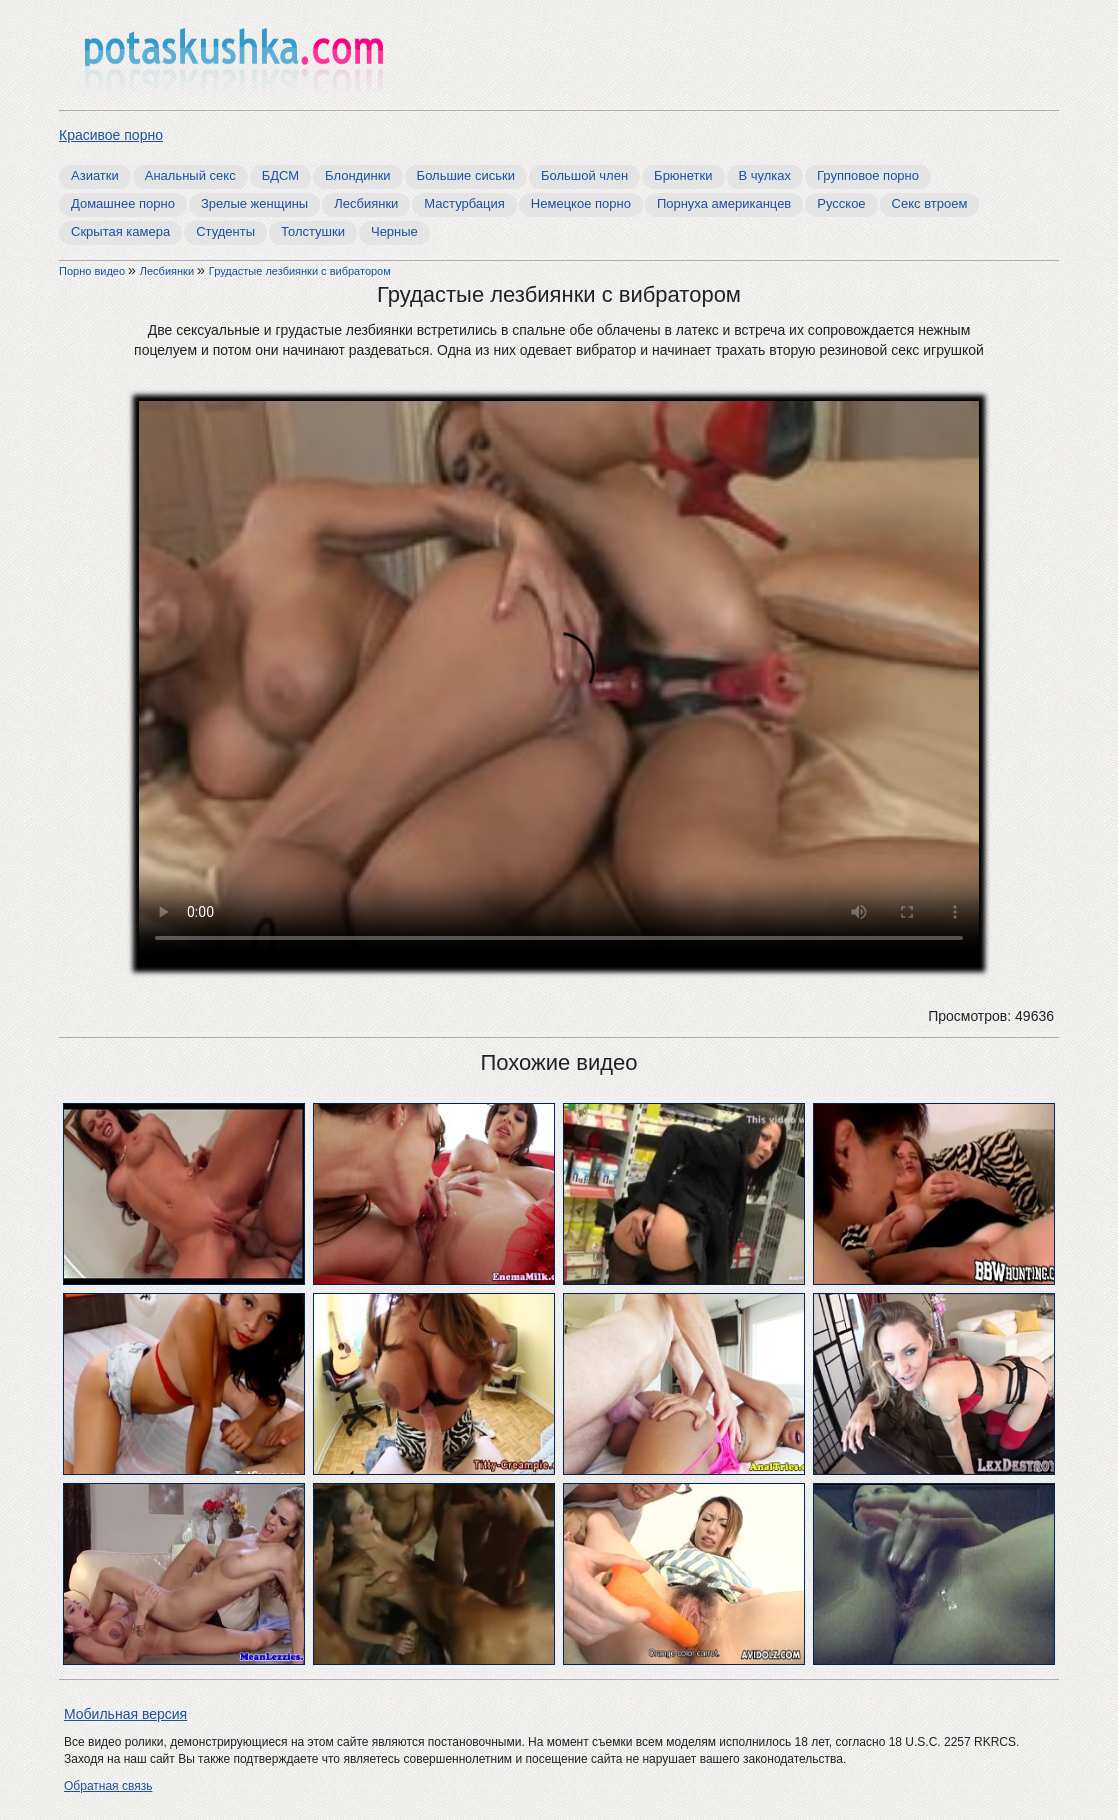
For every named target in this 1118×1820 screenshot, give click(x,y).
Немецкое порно (581, 203)
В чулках (765, 175)
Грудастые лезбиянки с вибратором (300, 271)
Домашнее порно (123, 203)
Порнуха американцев (724, 203)
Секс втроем (930, 203)
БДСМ (280, 175)
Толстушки (313, 231)
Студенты (225, 231)
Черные (394, 231)
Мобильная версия (125, 1714)
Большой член (584, 175)
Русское (841, 203)
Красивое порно (111, 135)
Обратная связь (108, 1786)
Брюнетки (683, 175)
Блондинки (358, 175)
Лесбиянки (366, 203)
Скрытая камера (120, 231)
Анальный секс (190, 175)
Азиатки (95, 175)
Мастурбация (464, 203)
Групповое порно (868, 175)
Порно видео (93, 271)
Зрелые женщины (254, 203)
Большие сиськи (466, 175)
